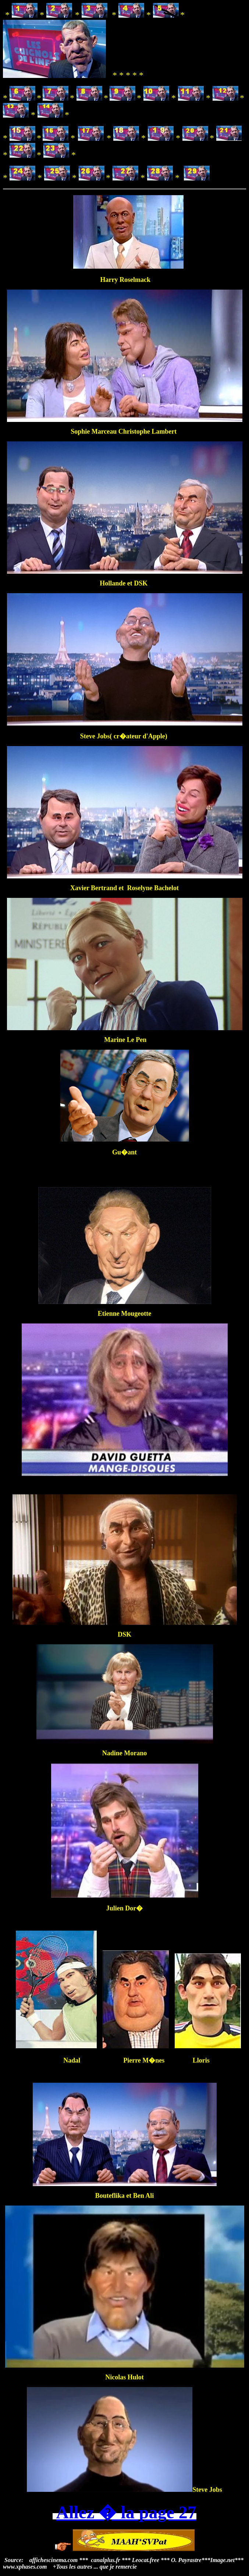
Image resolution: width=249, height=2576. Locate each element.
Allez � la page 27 (126, 2512)
